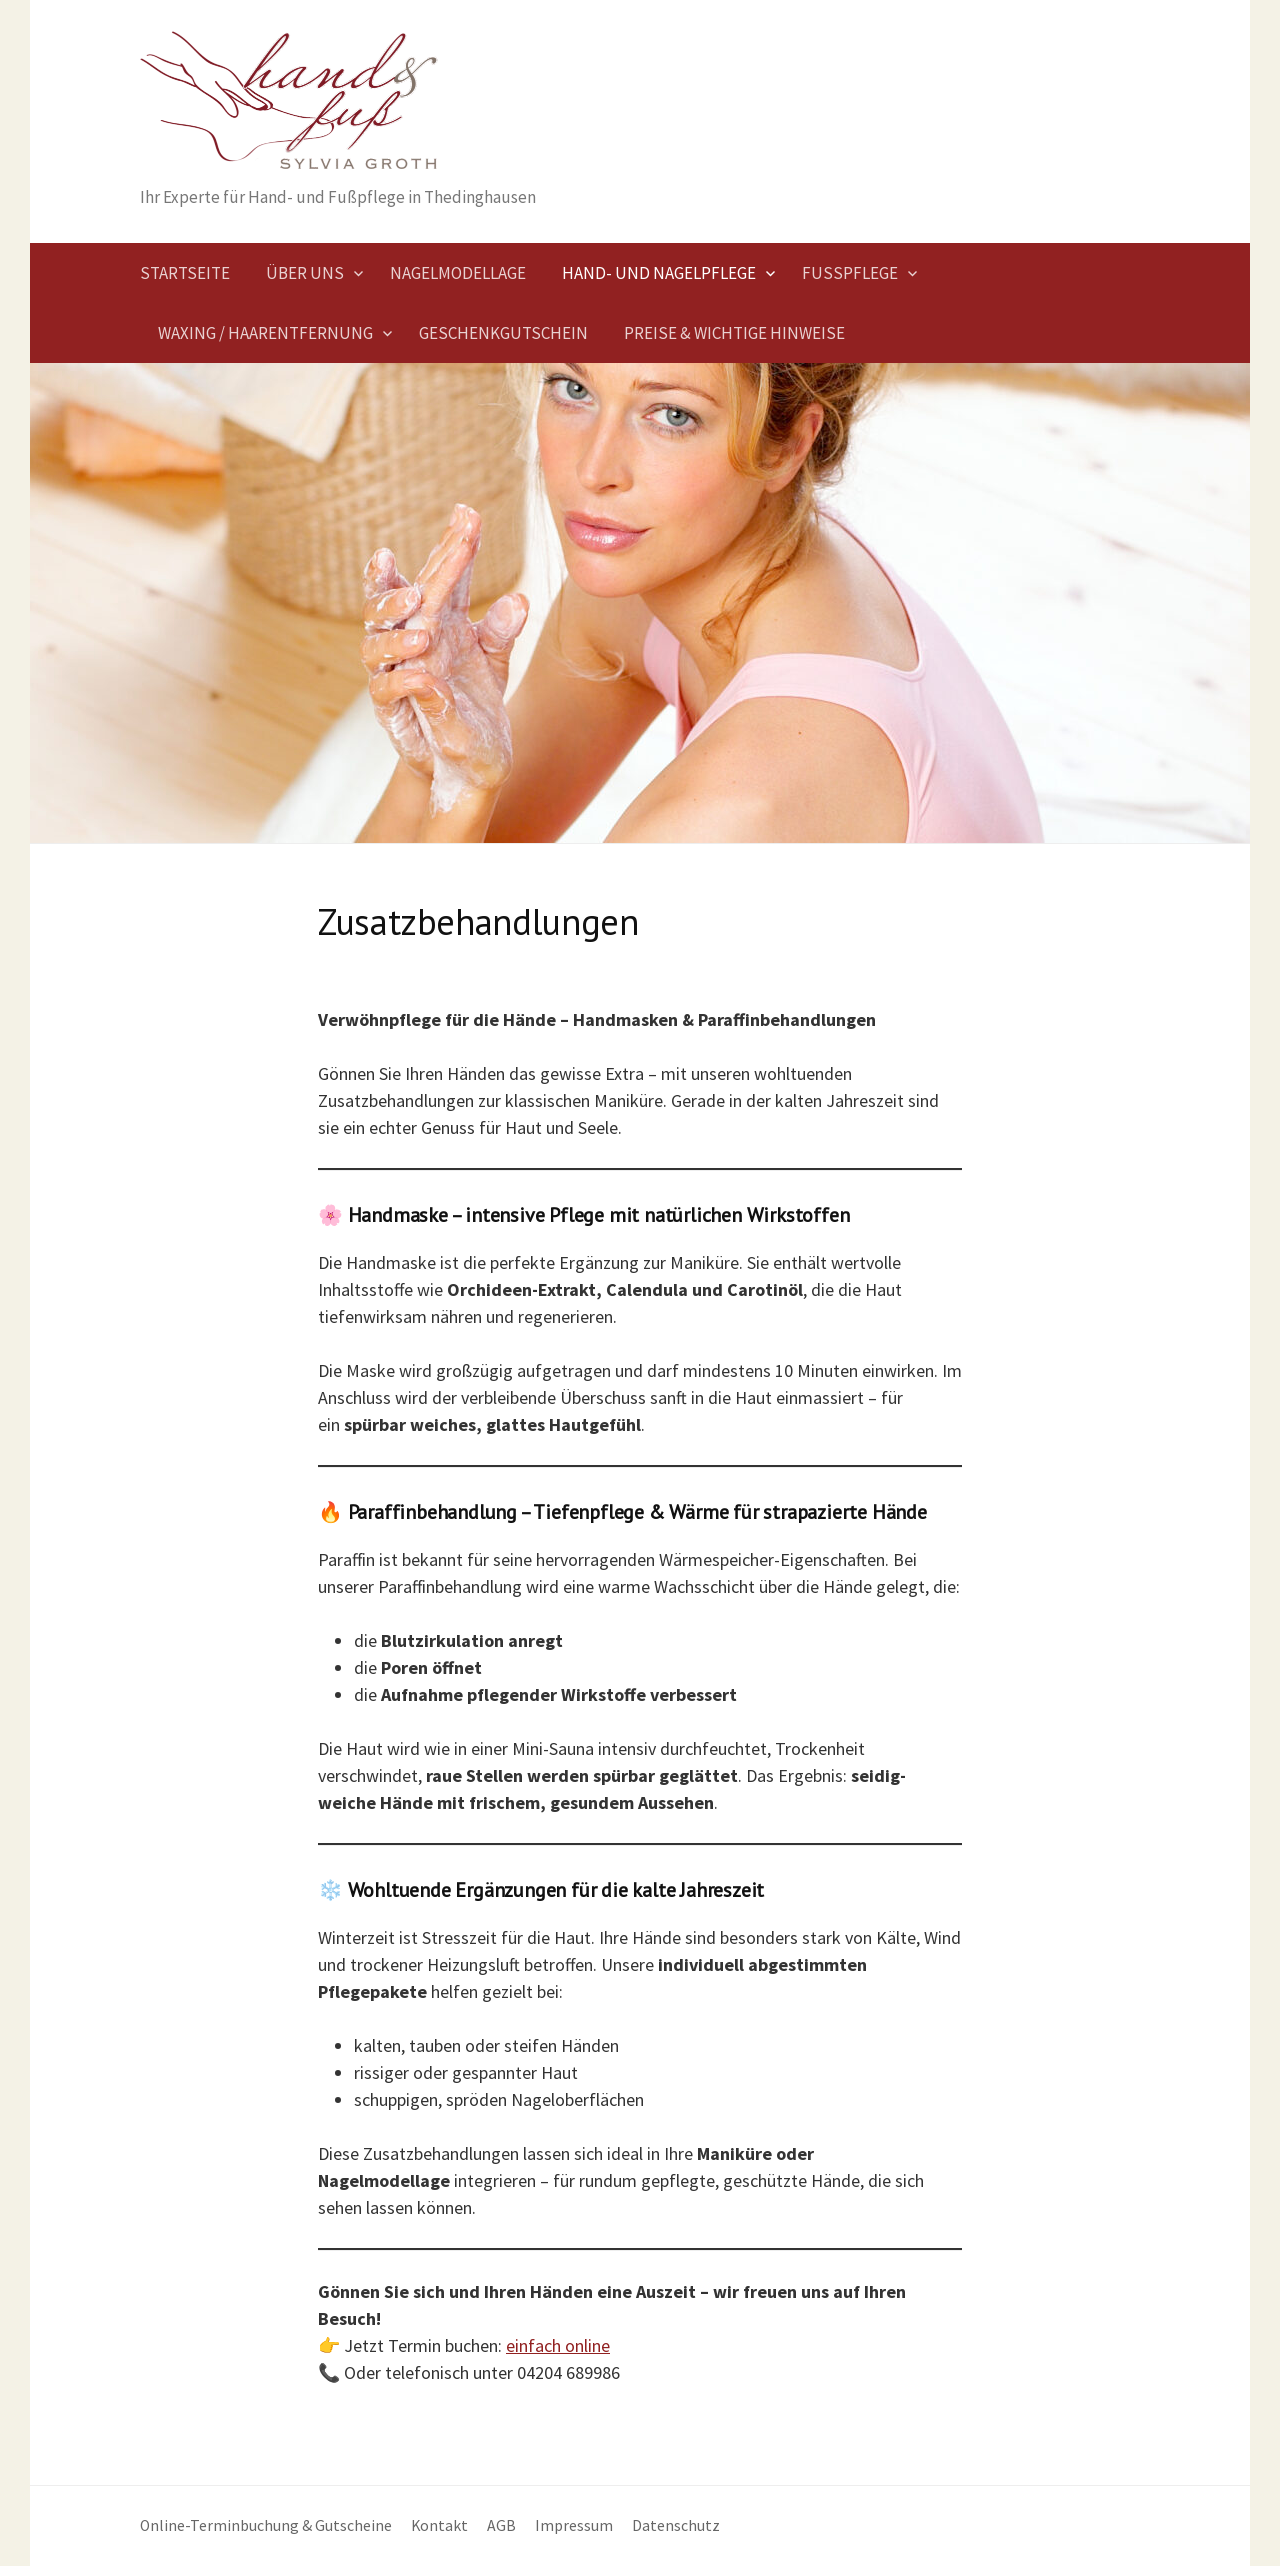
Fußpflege (850, 273)
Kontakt (439, 2525)
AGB (501, 2525)
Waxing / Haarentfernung (265, 333)
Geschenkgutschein (503, 333)
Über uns (305, 273)
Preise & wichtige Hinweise (734, 333)
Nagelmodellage (458, 273)
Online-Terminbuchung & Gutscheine (266, 2525)
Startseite (185, 273)
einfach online (558, 2345)
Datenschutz (676, 2525)
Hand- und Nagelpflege (659, 273)
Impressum (574, 2525)
